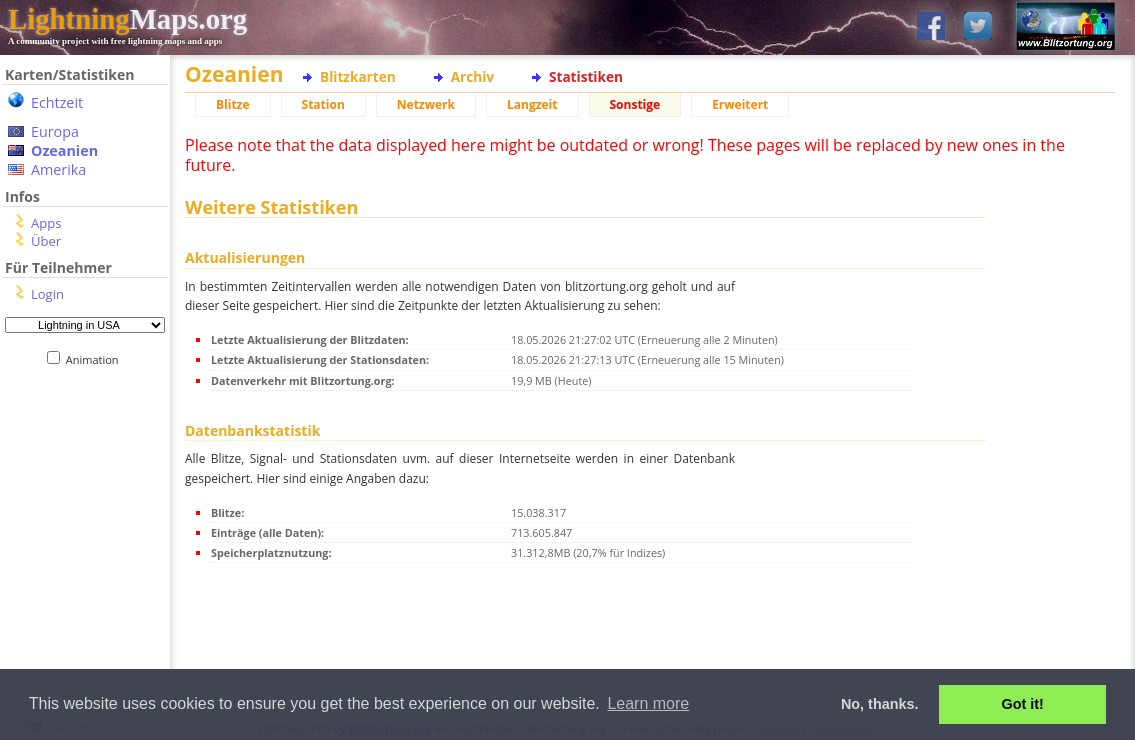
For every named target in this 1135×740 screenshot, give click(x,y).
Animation (96, 359)
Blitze (233, 104)
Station (323, 104)
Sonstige (635, 104)
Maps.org (127, 19)
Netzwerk (426, 104)
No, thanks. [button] (880, 704)
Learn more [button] (648, 703)
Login (47, 294)
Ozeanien (64, 150)
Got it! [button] (1023, 704)
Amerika (58, 169)
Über (46, 241)
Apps (46, 223)
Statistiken (586, 76)
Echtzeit (57, 102)
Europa (55, 131)
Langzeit (532, 104)
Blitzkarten (358, 76)
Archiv (472, 76)
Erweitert (740, 104)
